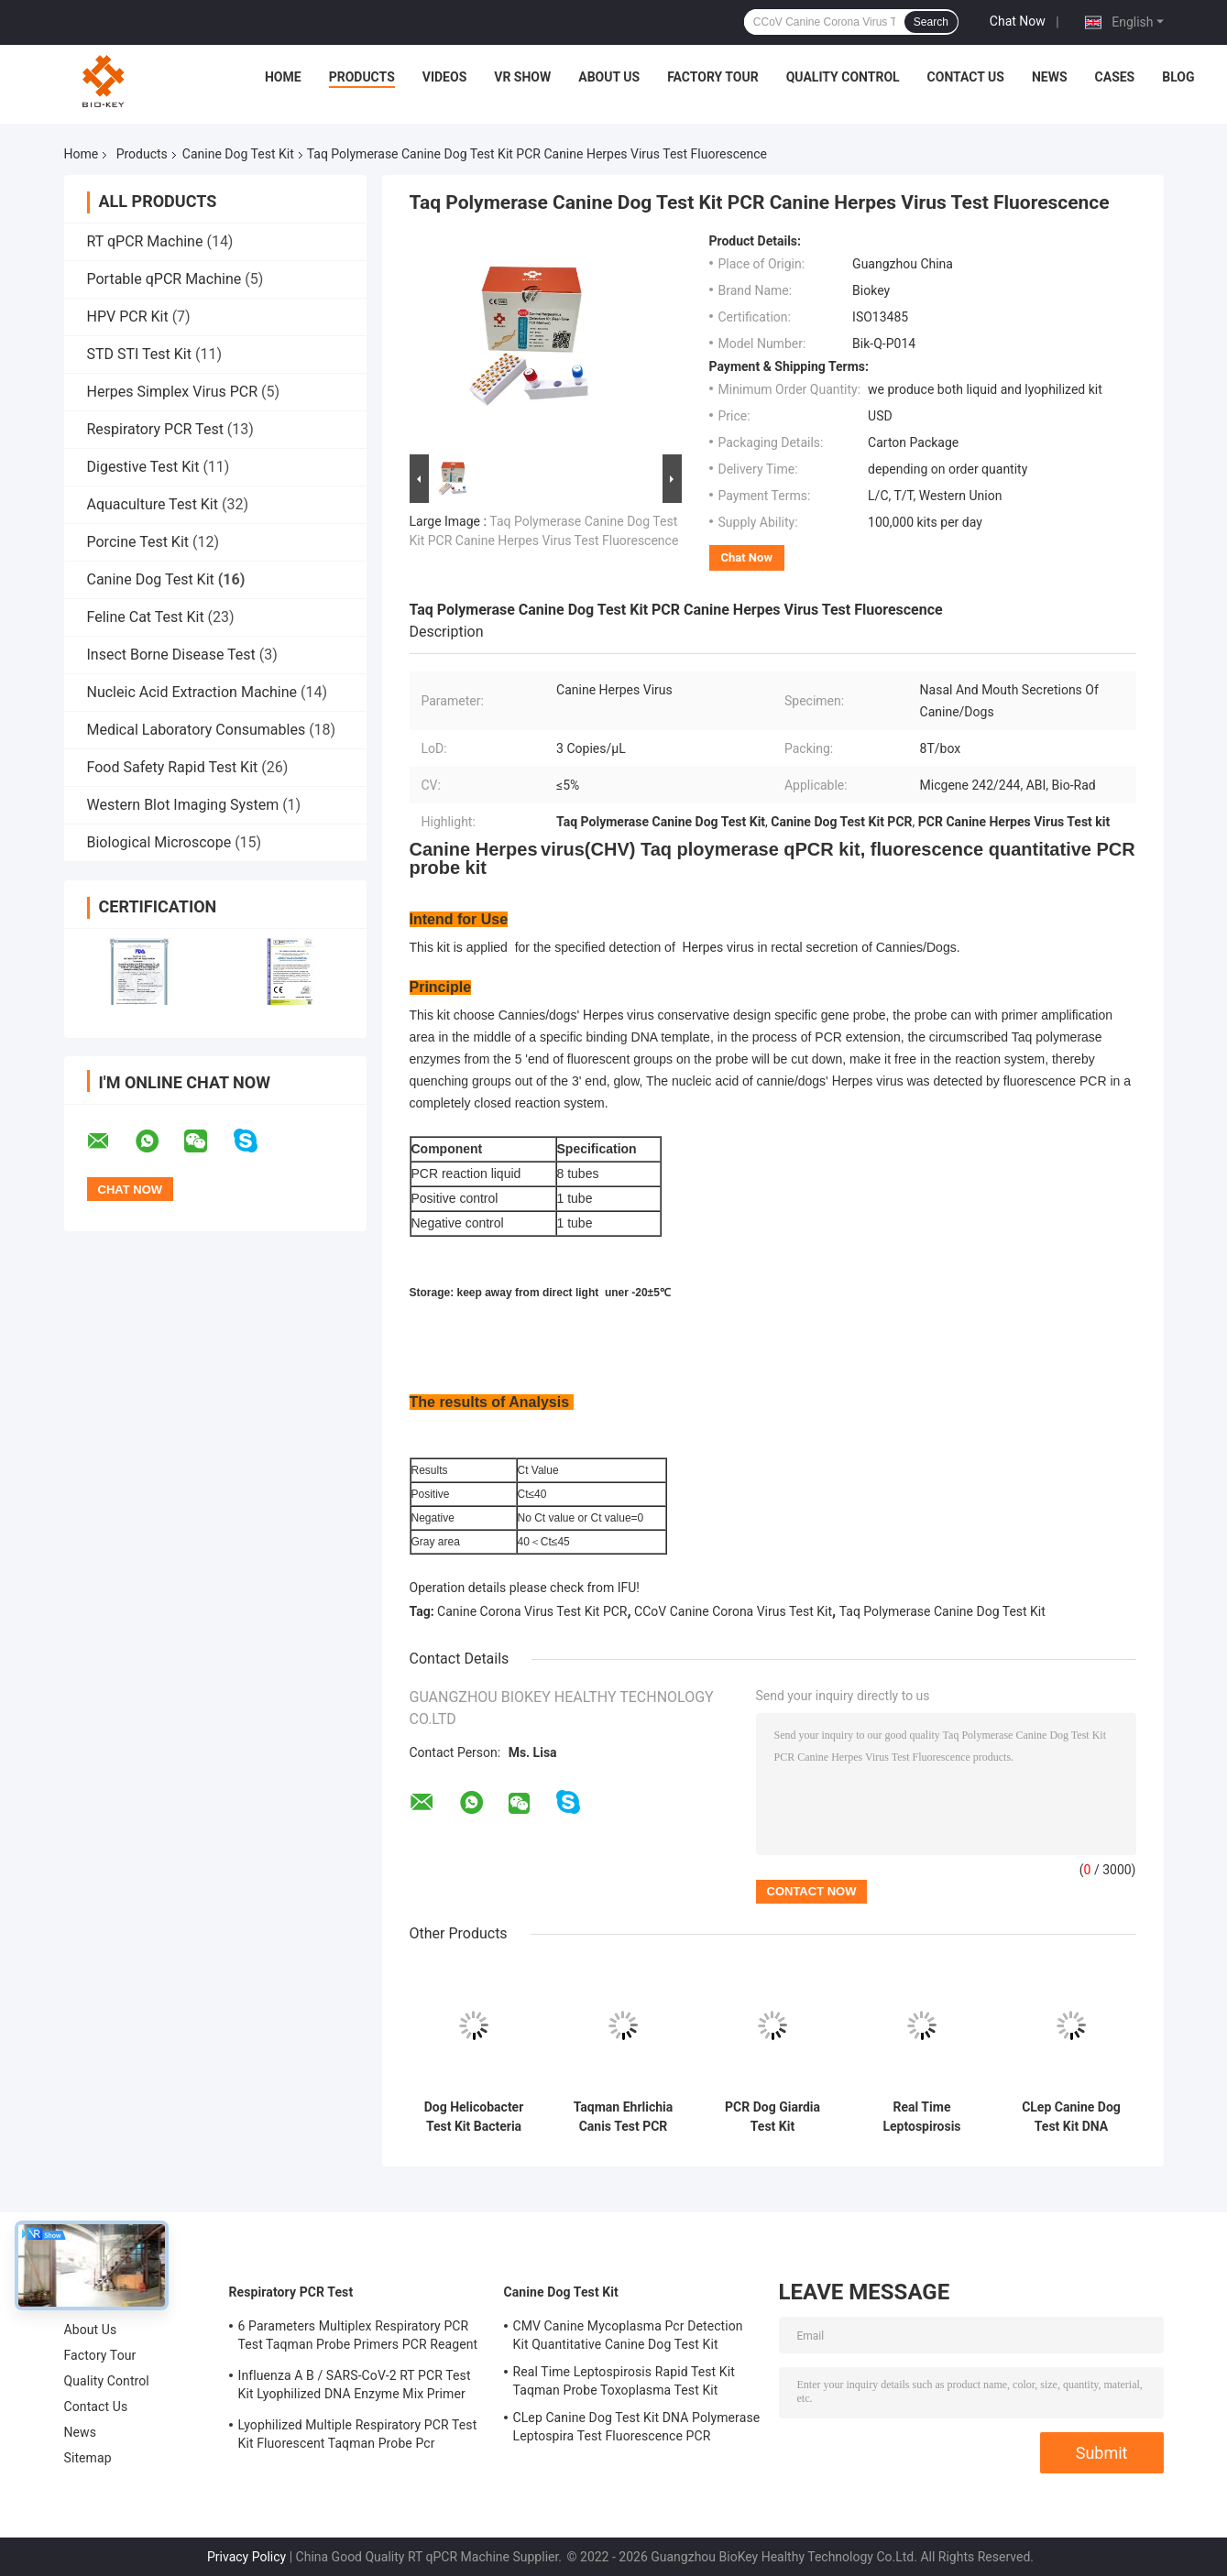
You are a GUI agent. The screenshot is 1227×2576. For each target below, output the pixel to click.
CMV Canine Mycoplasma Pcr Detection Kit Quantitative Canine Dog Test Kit (628, 2335)
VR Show (522, 77)
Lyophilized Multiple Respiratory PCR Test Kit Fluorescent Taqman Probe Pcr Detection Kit (357, 2437)
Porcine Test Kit (138, 542)
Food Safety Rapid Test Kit (172, 767)
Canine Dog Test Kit (238, 154)
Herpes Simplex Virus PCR (172, 391)
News (1050, 77)
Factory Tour (713, 77)
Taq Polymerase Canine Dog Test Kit (942, 1611)
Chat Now (1018, 21)
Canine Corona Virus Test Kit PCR (532, 1611)
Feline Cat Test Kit (145, 617)
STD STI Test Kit (139, 354)
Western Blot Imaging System (183, 804)
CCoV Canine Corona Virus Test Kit (733, 1611)
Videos (444, 77)
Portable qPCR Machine (164, 279)
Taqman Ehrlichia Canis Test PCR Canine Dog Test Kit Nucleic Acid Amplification (624, 2117)
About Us (609, 77)
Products (362, 77)
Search (931, 22)
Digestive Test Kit (143, 466)
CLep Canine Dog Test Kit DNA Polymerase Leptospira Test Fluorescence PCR (1070, 2117)
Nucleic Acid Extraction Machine (192, 692)
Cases (1115, 77)
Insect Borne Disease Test (171, 654)
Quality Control (843, 77)
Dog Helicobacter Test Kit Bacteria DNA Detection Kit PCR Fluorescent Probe (473, 2117)
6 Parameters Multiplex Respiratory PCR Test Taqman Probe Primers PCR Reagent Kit (358, 2338)
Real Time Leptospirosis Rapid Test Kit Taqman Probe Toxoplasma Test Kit (922, 2117)
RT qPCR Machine (145, 241)
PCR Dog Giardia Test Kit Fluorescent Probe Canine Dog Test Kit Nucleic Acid (772, 2117)
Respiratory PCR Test (155, 429)
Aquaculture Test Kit (153, 504)
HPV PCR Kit (128, 316)
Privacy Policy (246, 2556)
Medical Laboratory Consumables (196, 729)
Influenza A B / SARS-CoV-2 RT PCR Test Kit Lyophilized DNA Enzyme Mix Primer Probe (354, 2387)
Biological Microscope (159, 842)
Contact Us (965, 77)
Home (283, 77)
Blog (1178, 77)
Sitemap (88, 2457)
